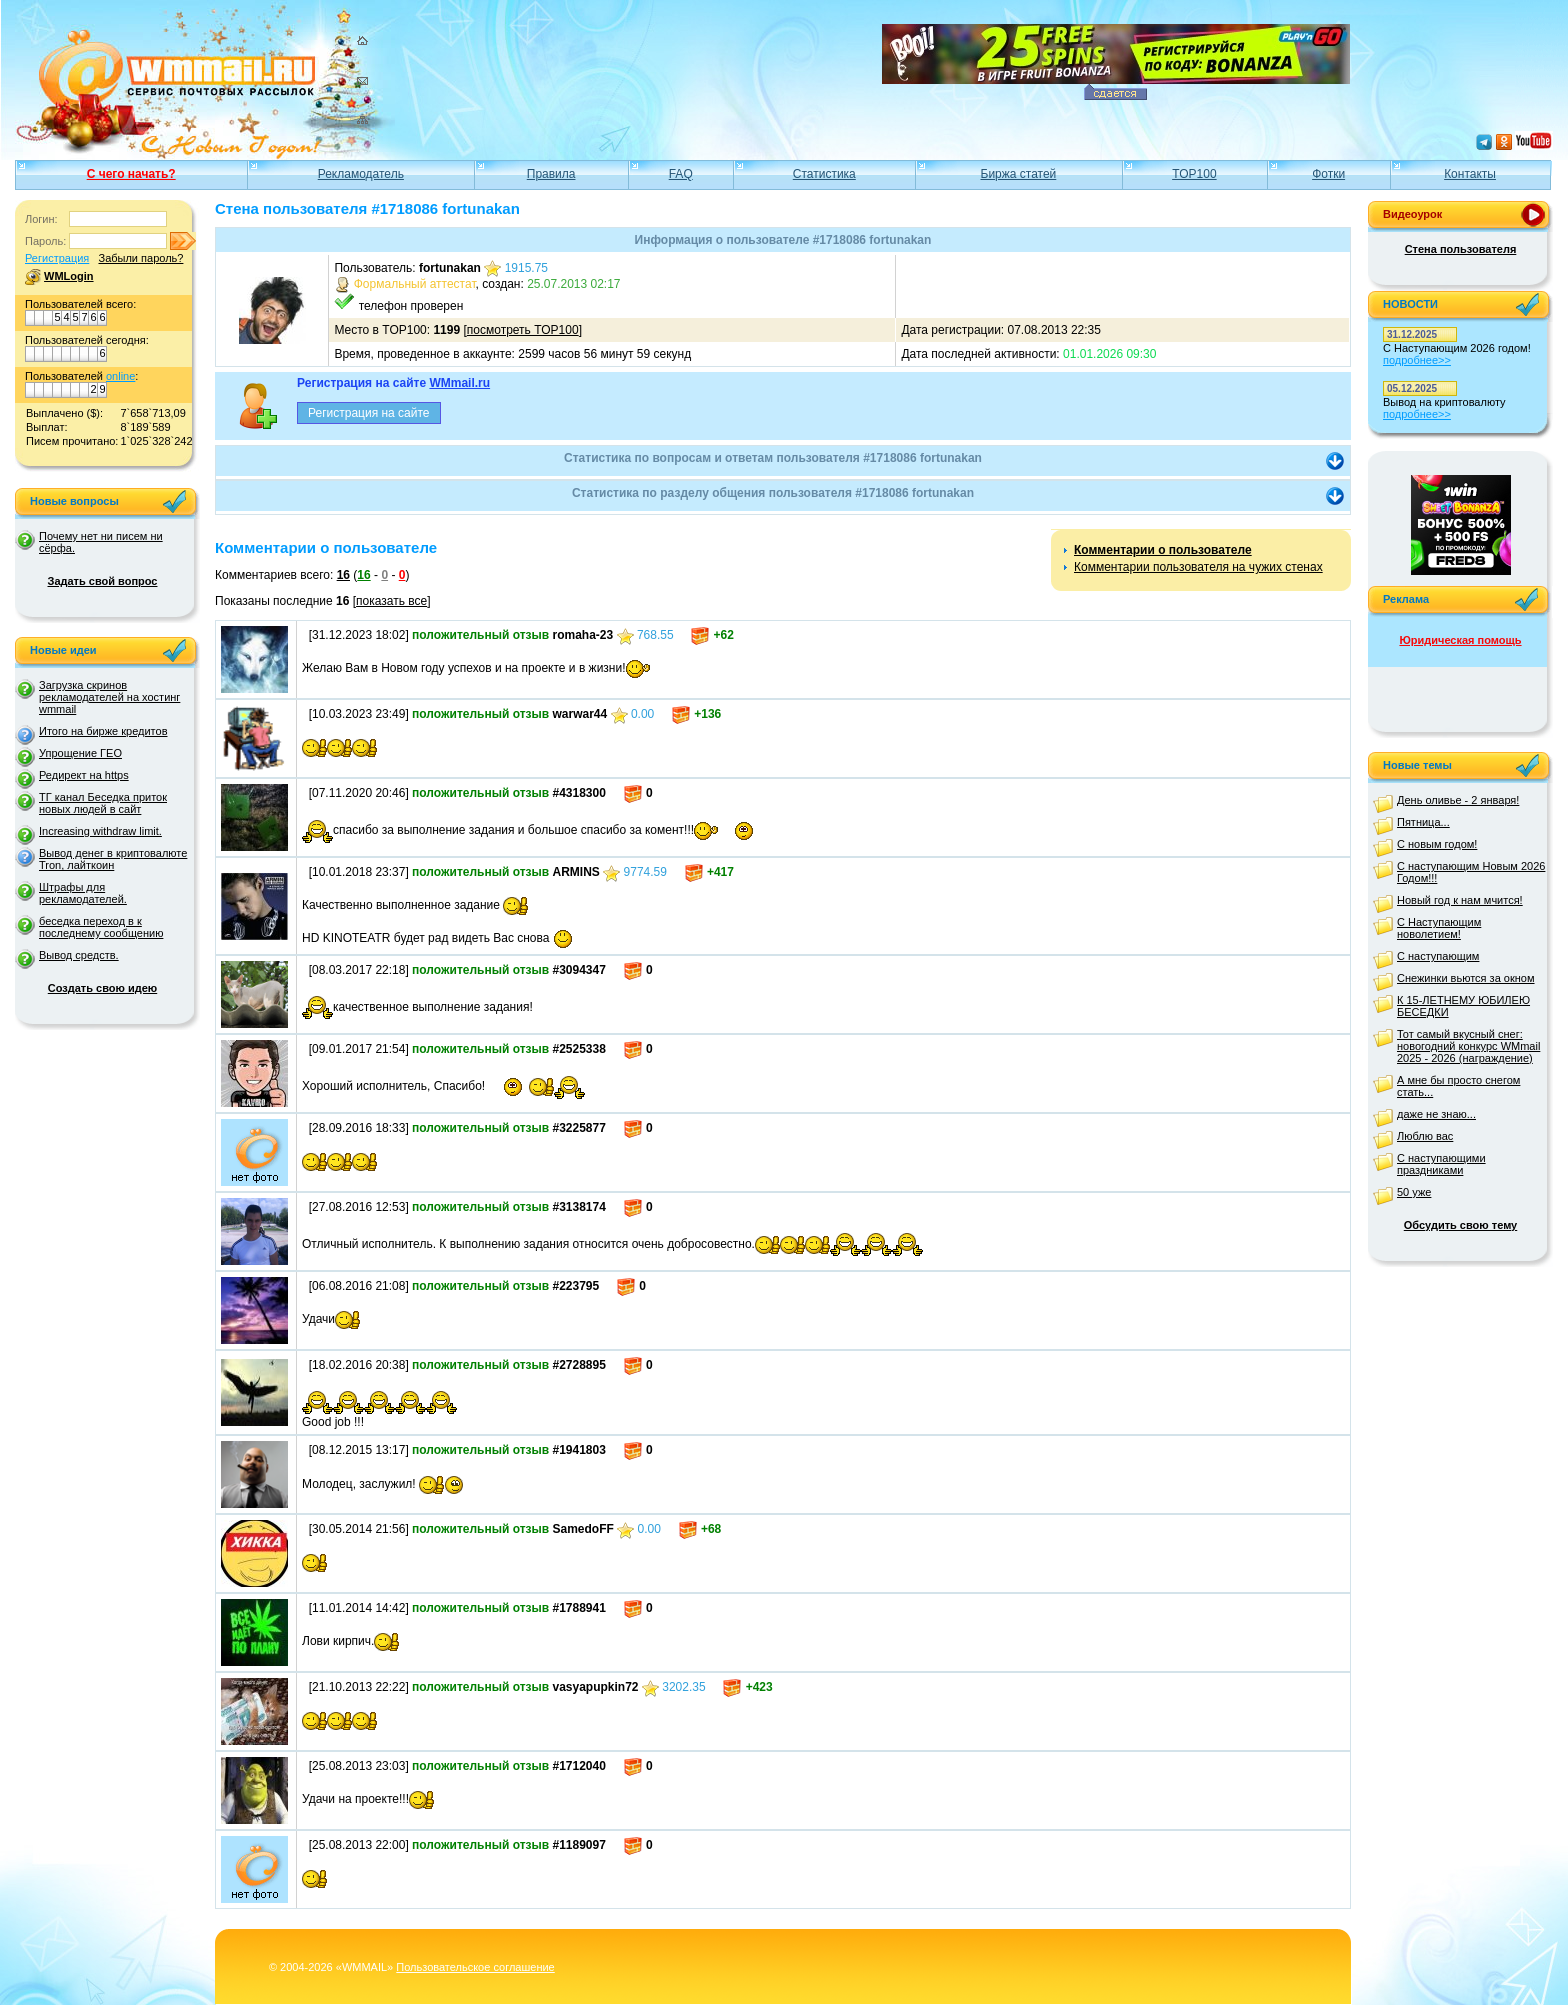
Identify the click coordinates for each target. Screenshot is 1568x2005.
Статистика (824, 174)
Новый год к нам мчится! (1460, 900)
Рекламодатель (361, 174)
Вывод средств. (79, 955)
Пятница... (1423, 822)
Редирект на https (84, 775)
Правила (551, 174)
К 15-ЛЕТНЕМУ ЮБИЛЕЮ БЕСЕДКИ (1463, 1006)
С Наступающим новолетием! (1439, 928)
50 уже (1414, 1192)
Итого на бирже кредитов (103, 731)
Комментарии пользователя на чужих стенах (1198, 567)
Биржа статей (1019, 174)
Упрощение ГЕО (80, 753)
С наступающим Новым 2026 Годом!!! (1471, 872)
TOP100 (1194, 174)
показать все (391, 601)
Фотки (1328, 174)
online (120, 376)
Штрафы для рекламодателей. (83, 893)
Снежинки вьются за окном (1466, 978)
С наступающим (1438, 956)
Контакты (1470, 174)
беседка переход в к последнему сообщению (101, 927)
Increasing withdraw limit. (100, 831)
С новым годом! (1437, 844)
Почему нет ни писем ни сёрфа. (101, 542)
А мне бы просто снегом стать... (1458, 1086)
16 (343, 575)
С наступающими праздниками (1441, 1164)
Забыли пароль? (140, 258)
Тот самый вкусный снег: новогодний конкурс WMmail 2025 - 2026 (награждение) (1468, 1046)
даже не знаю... (1436, 1114)
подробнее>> (1417, 360)
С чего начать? (131, 174)
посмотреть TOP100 (523, 330)
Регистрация (57, 258)
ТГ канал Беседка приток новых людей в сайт (103, 803)
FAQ (681, 174)
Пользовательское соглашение (475, 1967)
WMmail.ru (459, 383)
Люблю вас (1425, 1136)
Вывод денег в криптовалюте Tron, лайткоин (113, 859)
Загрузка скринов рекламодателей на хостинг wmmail (109, 697)
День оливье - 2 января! (1458, 800)
